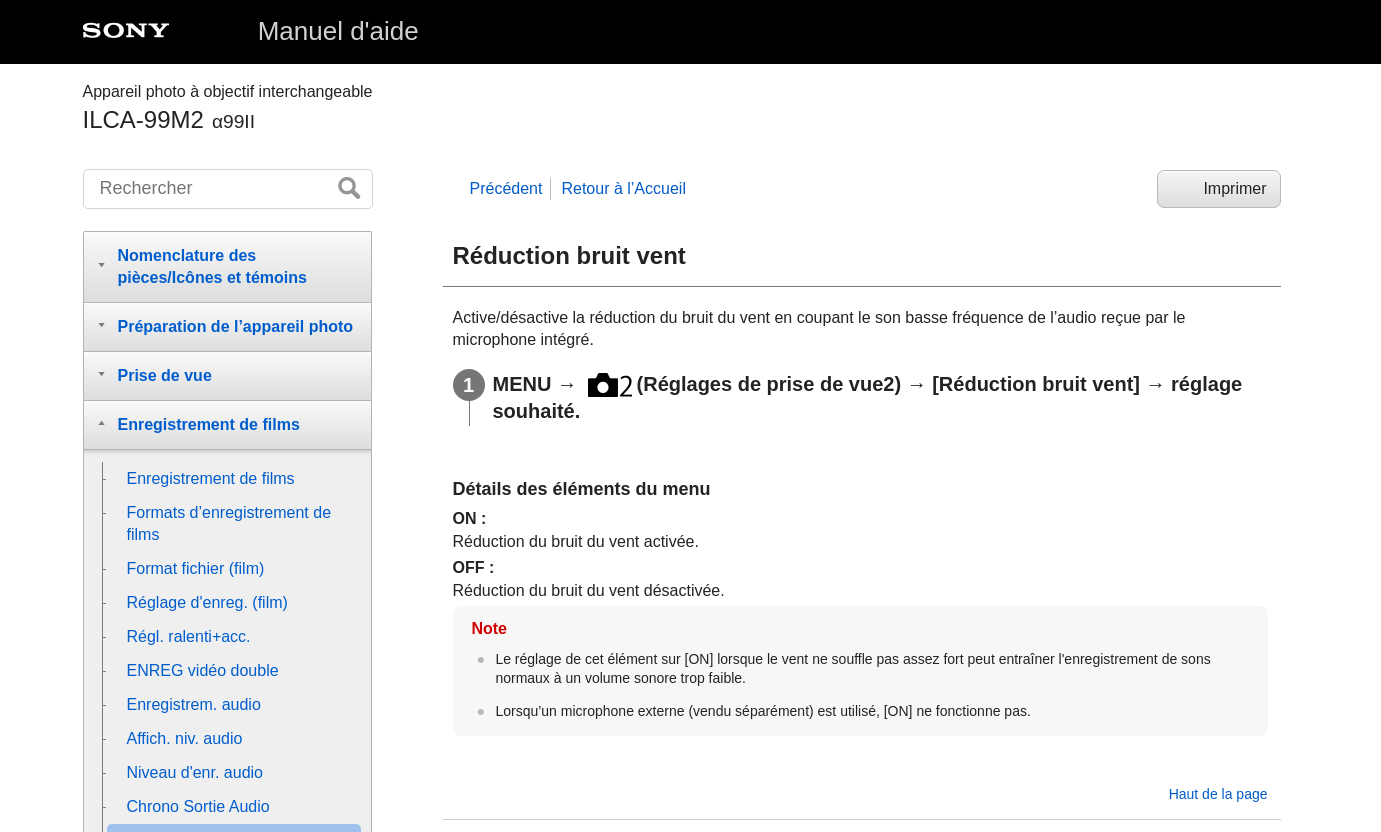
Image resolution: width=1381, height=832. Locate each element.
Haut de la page (1218, 794)
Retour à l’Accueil (623, 188)
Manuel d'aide (338, 31)
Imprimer (1234, 188)
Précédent (506, 188)
